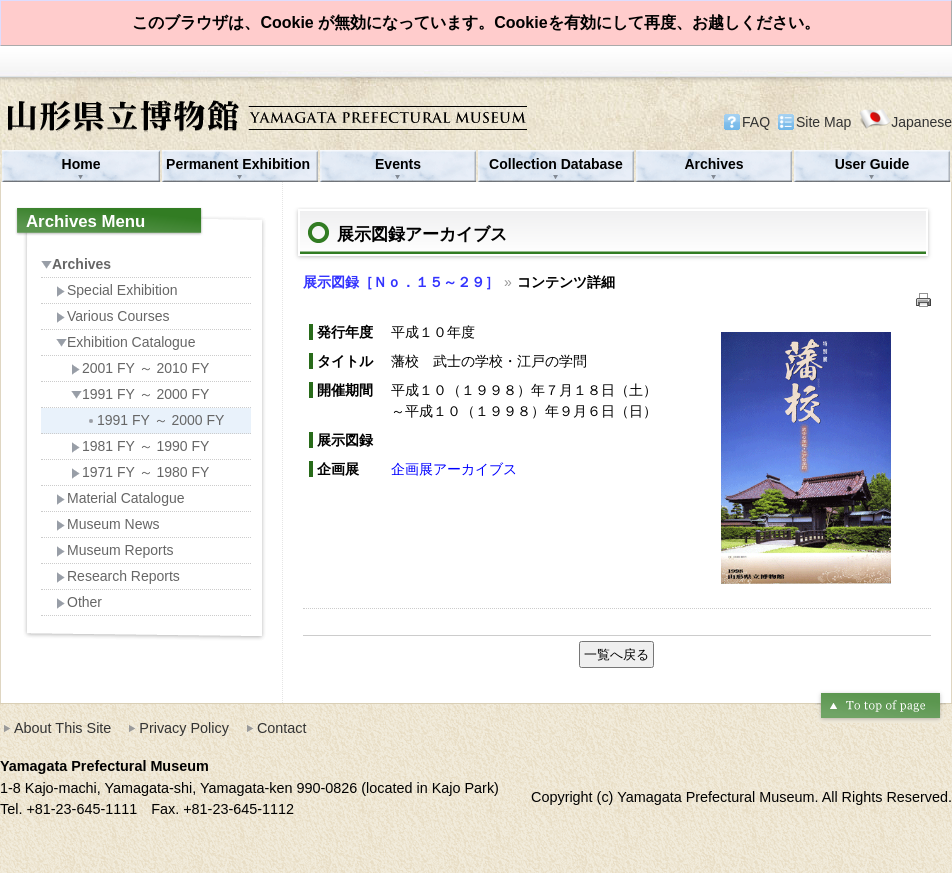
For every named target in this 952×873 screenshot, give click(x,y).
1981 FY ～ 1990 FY (140, 446)
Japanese (905, 121)
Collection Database (556, 164)
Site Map (823, 122)
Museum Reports (115, 550)
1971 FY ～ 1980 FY (140, 472)
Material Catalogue (120, 498)
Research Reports (118, 576)
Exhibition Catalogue (125, 342)
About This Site (62, 728)
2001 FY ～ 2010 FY (140, 368)
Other (79, 602)
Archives (713, 164)
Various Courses (112, 316)
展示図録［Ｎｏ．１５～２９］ (401, 282)
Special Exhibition (117, 290)
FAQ (756, 122)
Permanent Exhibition (240, 164)
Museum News (108, 524)
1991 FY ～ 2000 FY (140, 394)
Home (81, 164)
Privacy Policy (184, 728)
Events (398, 164)
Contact (282, 728)
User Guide (872, 164)
